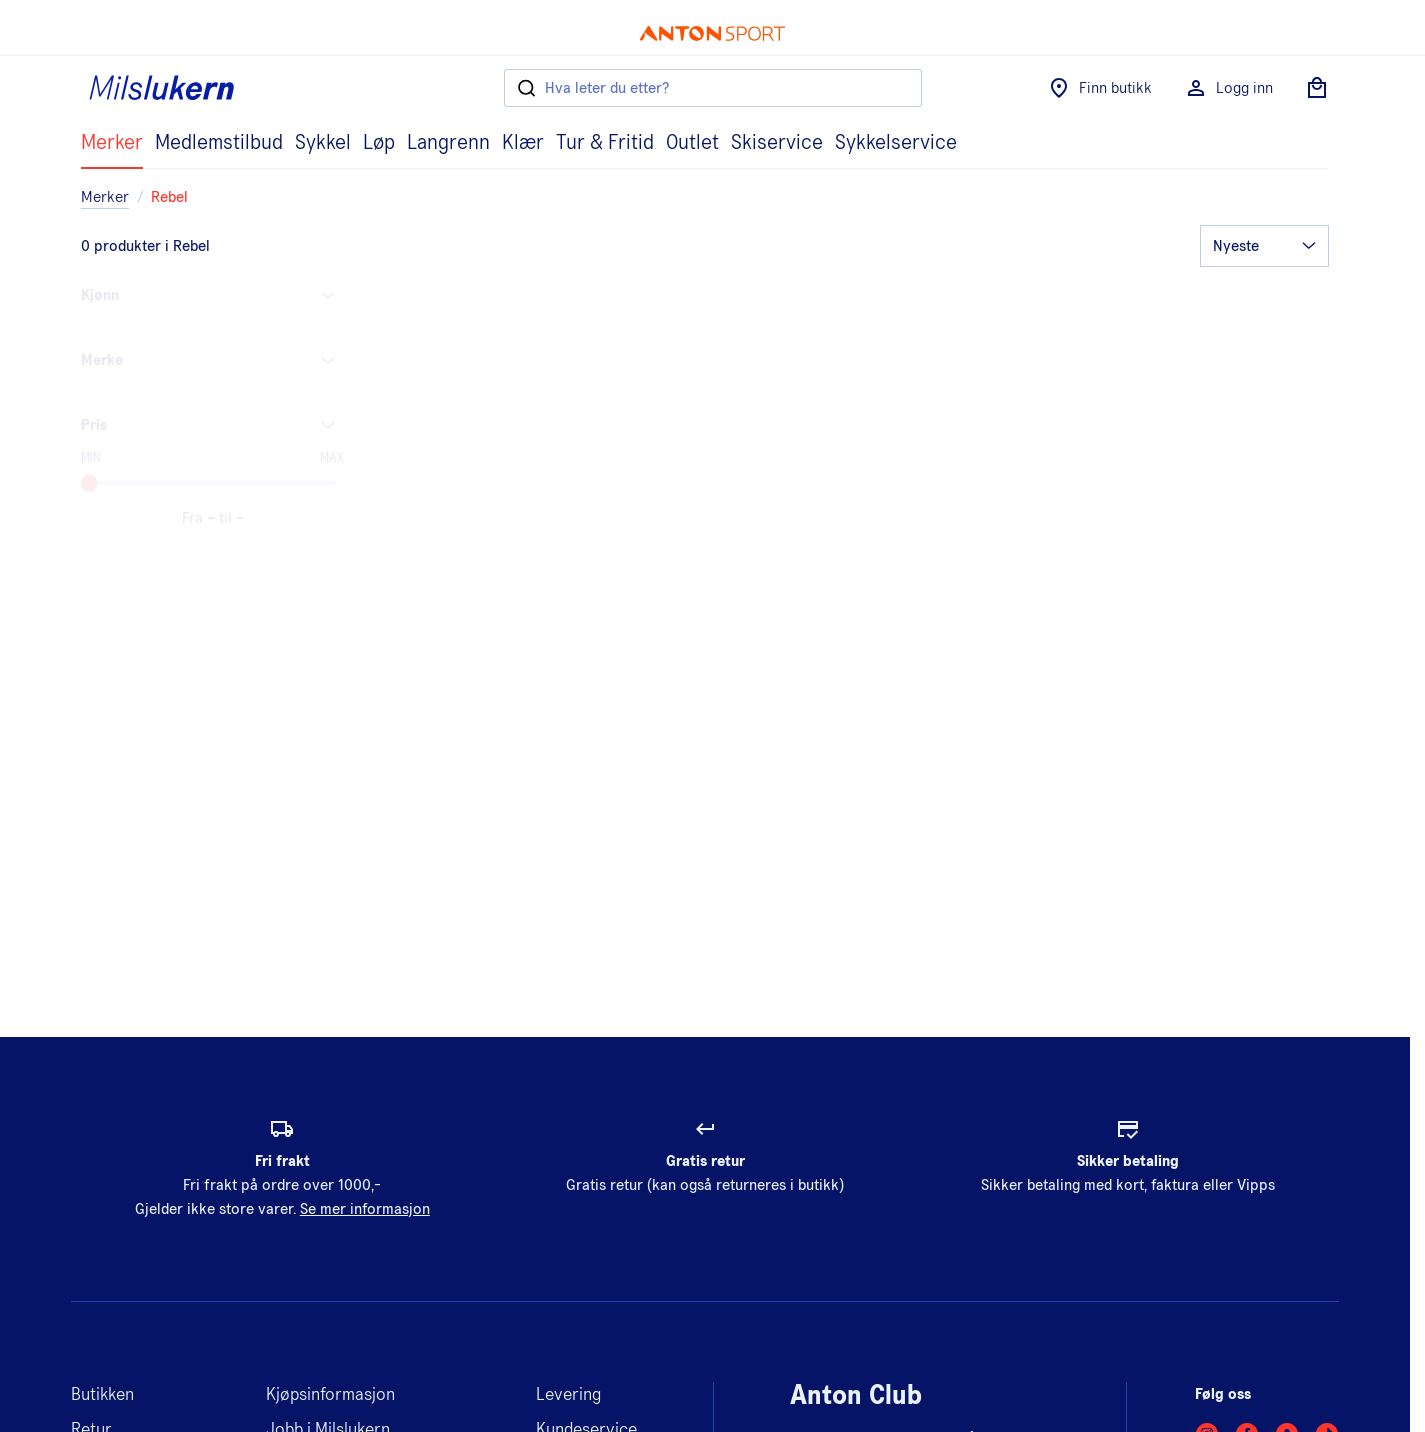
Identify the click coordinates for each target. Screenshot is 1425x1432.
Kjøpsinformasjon (330, 1395)
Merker (112, 143)
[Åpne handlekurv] (1317, 88)
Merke (212, 360)
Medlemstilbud (219, 143)
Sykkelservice (896, 143)
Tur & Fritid (605, 143)
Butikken (102, 1395)
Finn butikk (1099, 88)
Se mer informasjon (365, 1209)
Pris (212, 425)
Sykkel (323, 143)
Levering (568, 1395)
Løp (379, 143)
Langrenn (448, 143)
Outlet (692, 143)
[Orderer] (1264, 246)
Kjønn (212, 295)
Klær (523, 143)
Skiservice (777, 143)
